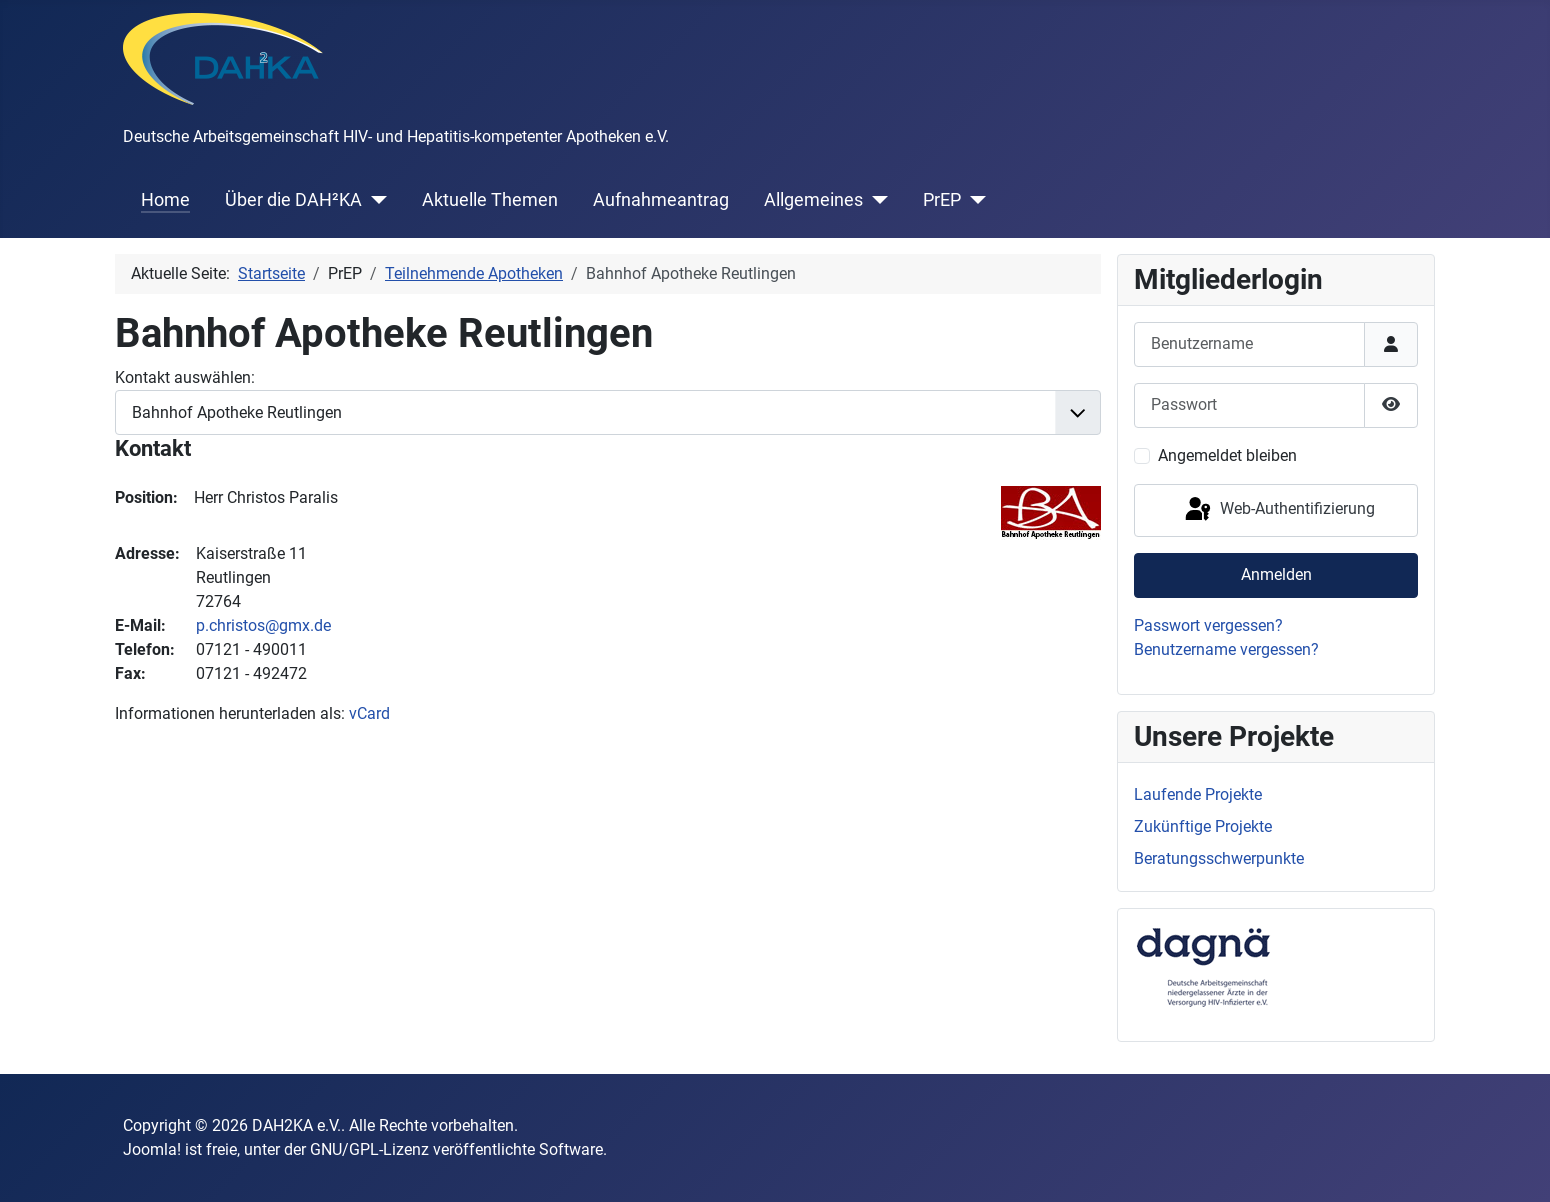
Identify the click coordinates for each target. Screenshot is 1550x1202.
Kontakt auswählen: (185, 377)
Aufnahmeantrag (661, 200)
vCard (369, 713)
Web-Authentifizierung (1278, 510)
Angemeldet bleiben (1227, 455)
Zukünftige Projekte (1203, 826)
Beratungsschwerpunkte (1219, 858)
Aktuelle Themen (490, 200)
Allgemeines (813, 200)
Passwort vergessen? (1208, 625)
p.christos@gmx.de (263, 625)
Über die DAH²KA (293, 200)
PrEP (942, 200)
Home (165, 200)
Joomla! (152, 1149)
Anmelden (1276, 574)
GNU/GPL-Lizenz (369, 1149)
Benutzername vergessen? (1226, 649)
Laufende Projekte (1198, 794)
